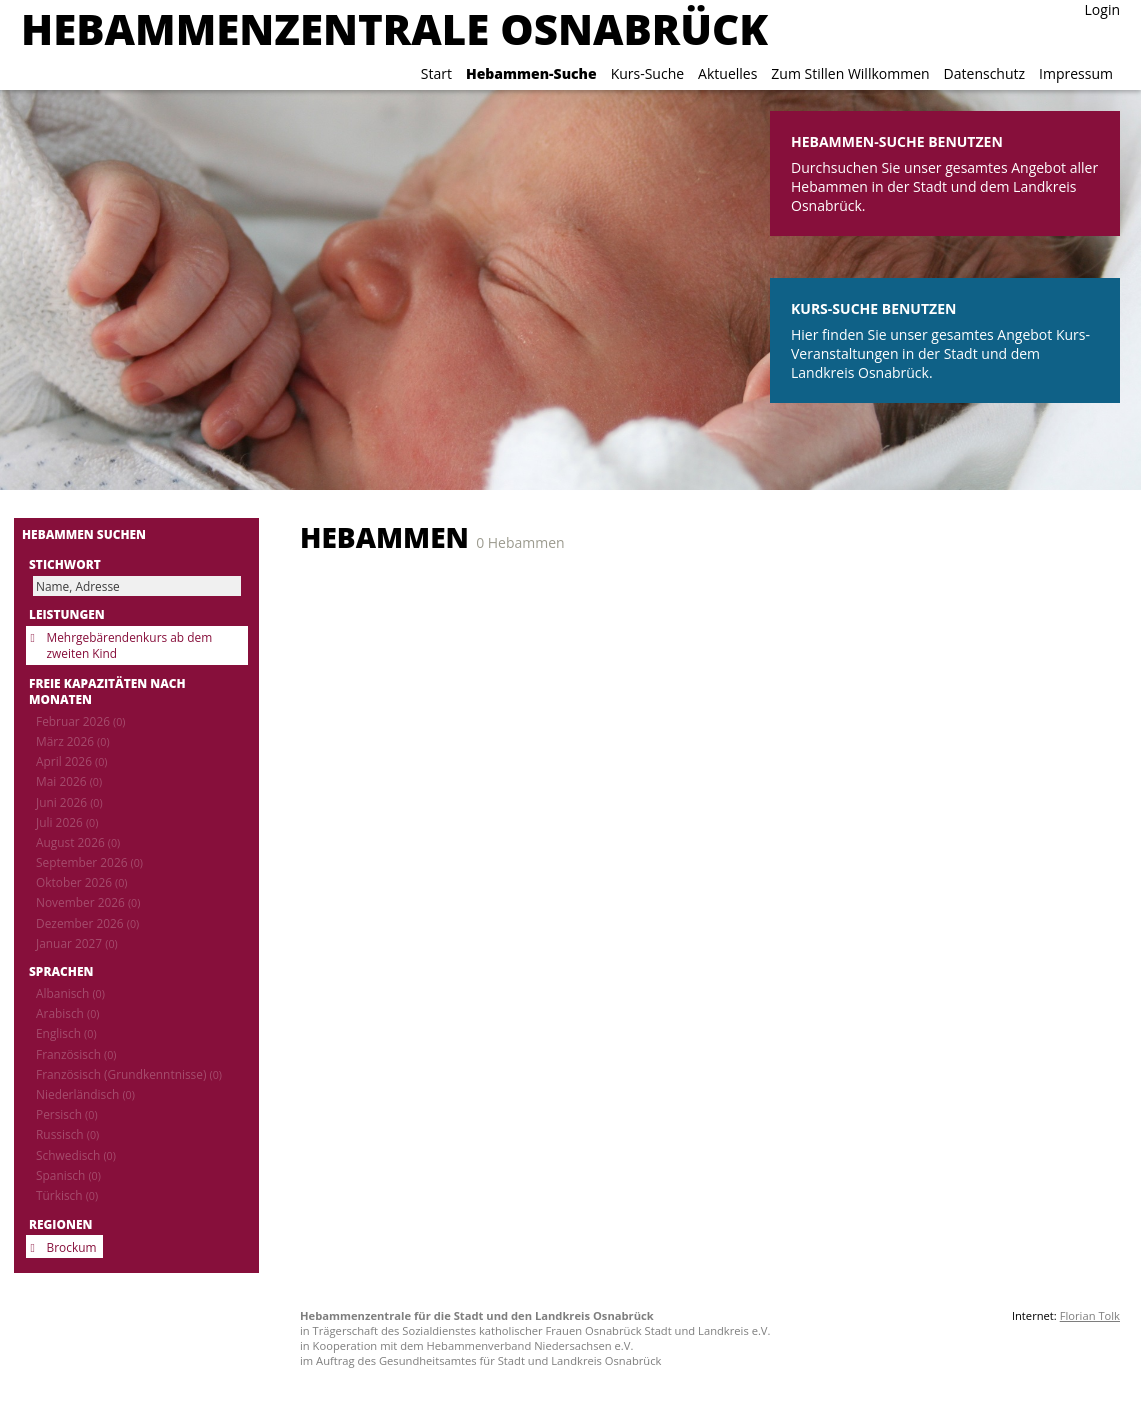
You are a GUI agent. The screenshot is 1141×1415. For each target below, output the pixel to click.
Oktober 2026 (82, 882)
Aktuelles (727, 73)
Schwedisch (76, 1155)
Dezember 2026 (87, 923)
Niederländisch (85, 1094)
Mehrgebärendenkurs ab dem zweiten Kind (130, 645)
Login (1102, 9)
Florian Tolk (1090, 1315)
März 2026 (73, 741)
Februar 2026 (81, 721)
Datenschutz (984, 73)
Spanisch (68, 1175)
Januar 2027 (77, 943)
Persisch (67, 1114)
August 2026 (78, 842)
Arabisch (67, 1013)
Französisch (76, 1054)
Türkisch (67, 1195)
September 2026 (89, 862)
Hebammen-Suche (531, 73)
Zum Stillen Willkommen (850, 73)
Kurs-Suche (647, 73)
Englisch (66, 1033)
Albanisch (70, 993)
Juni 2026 (69, 802)
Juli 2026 (67, 822)
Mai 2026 (69, 781)
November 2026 (88, 902)
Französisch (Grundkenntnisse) (129, 1074)
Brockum (72, 1247)
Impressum (1076, 73)
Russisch (67, 1134)
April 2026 (71, 761)
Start (436, 73)
